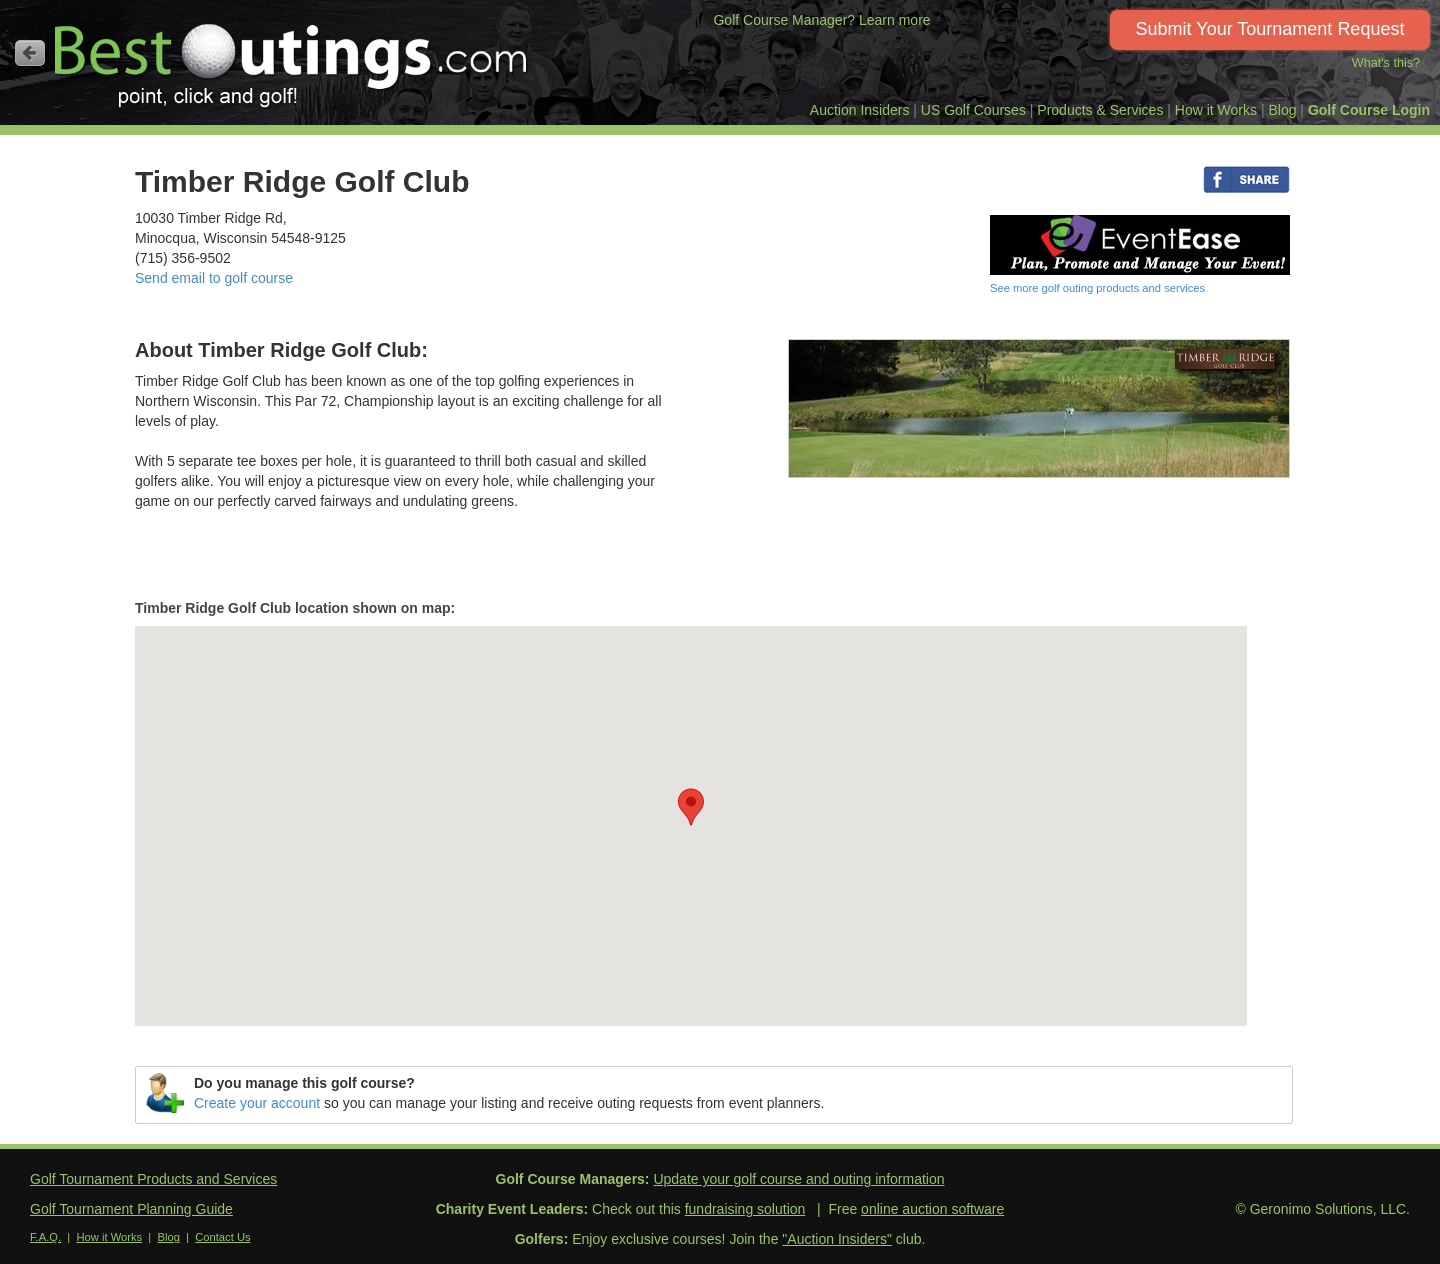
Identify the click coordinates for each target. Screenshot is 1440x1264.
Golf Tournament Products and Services (153, 1179)
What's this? (1386, 63)
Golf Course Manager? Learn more (821, 20)
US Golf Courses (973, 110)
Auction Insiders (860, 110)
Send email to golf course (214, 278)
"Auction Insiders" (837, 1239)
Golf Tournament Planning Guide (131, 1209)
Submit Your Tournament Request (1270, 29)
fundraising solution (745, 1209)
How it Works (1216, 110)
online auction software (932, 1209)
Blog (1282, 110)
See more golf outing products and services (1097, 288)
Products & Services (1100, 110)
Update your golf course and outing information (798, 1179)
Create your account (257, 1103)
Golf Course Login (1369, 110)
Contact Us (222, 1237)
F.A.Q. (45, 1237)
